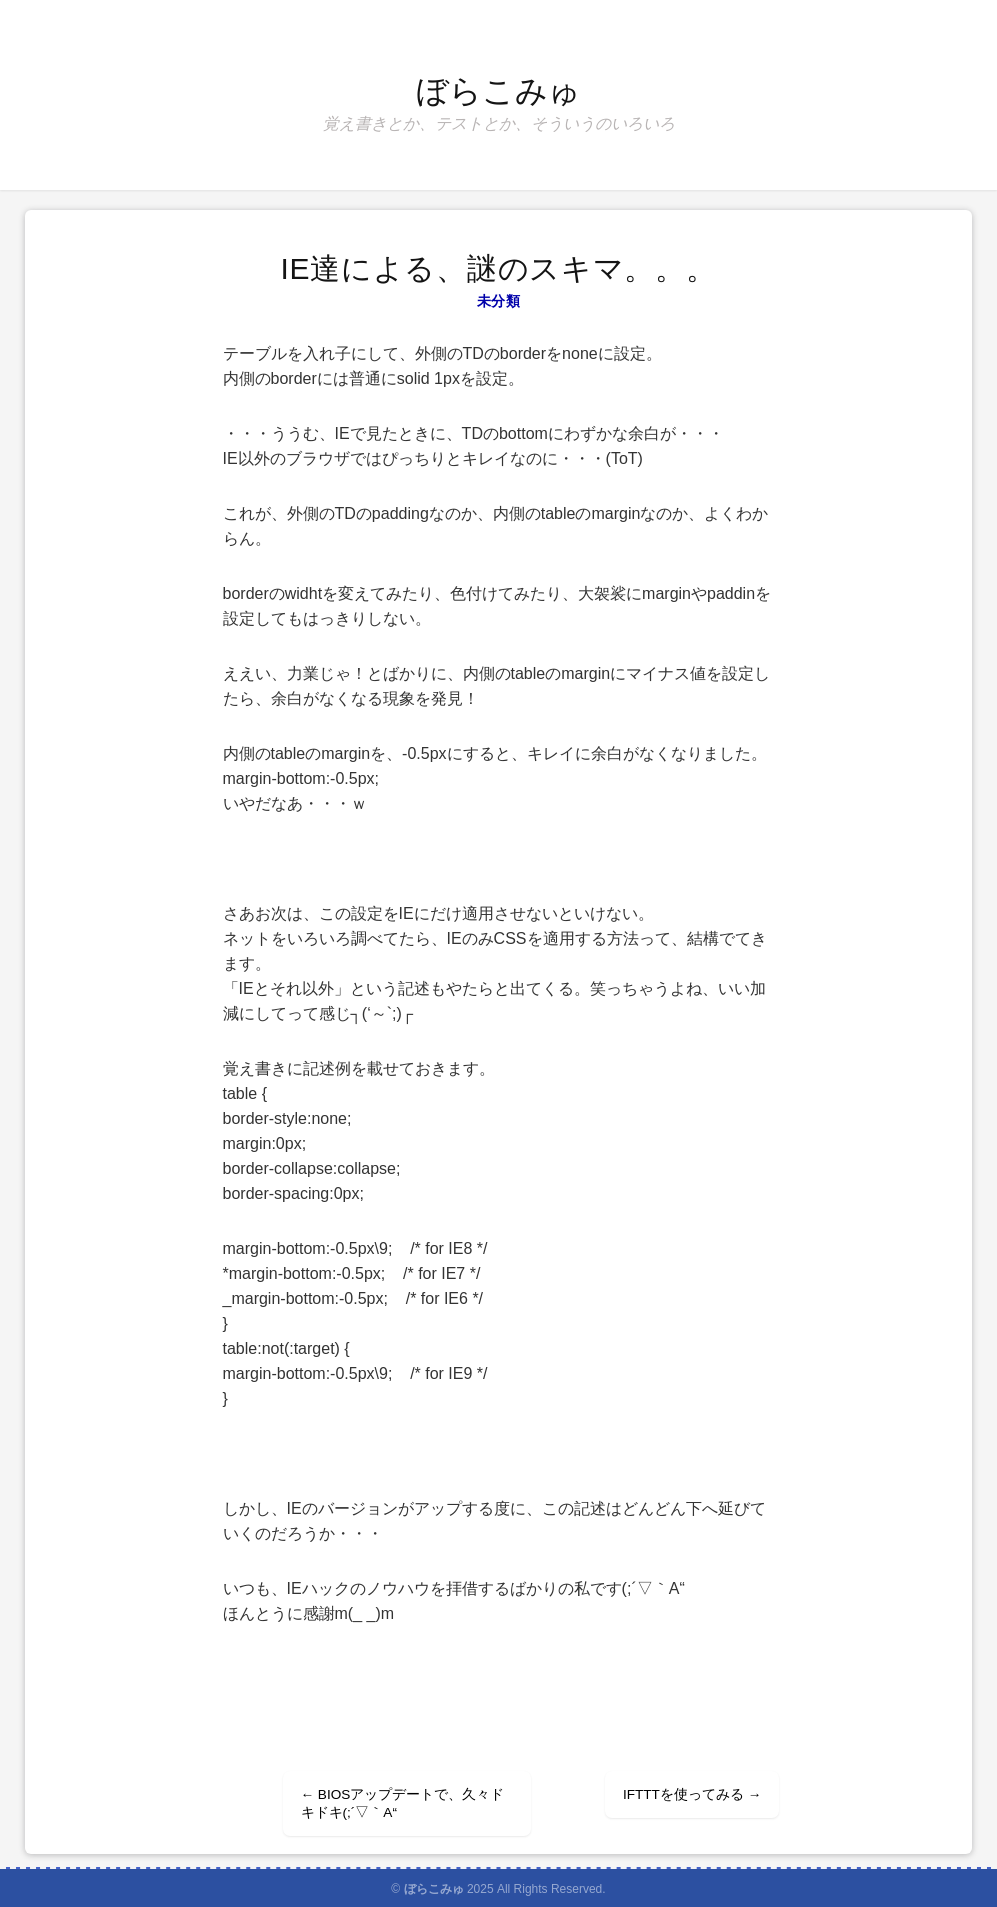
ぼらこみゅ (498, 91)
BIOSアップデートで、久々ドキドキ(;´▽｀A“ (403, 1803)
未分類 (498, 301)
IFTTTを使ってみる (692, 1794)
